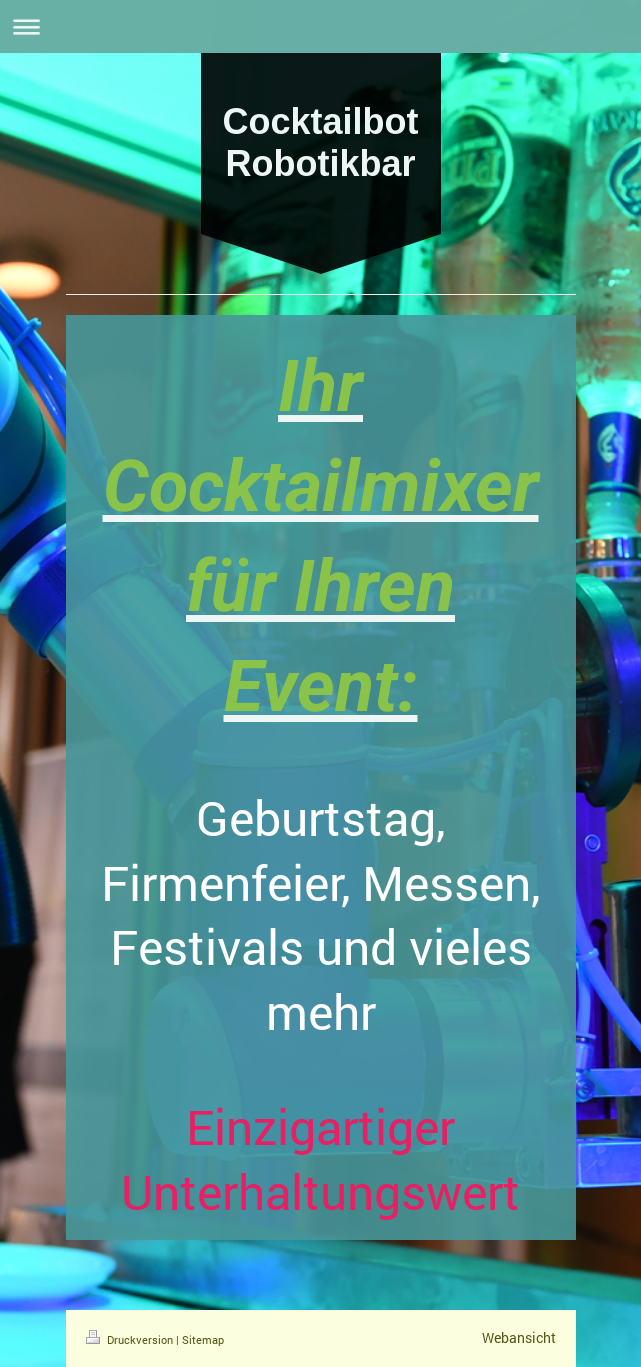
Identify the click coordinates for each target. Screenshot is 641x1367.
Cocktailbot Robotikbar (320, 142)
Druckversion (131, 1339)
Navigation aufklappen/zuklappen (320, 26)
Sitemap (203, 1339)
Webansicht (519, 1337)
